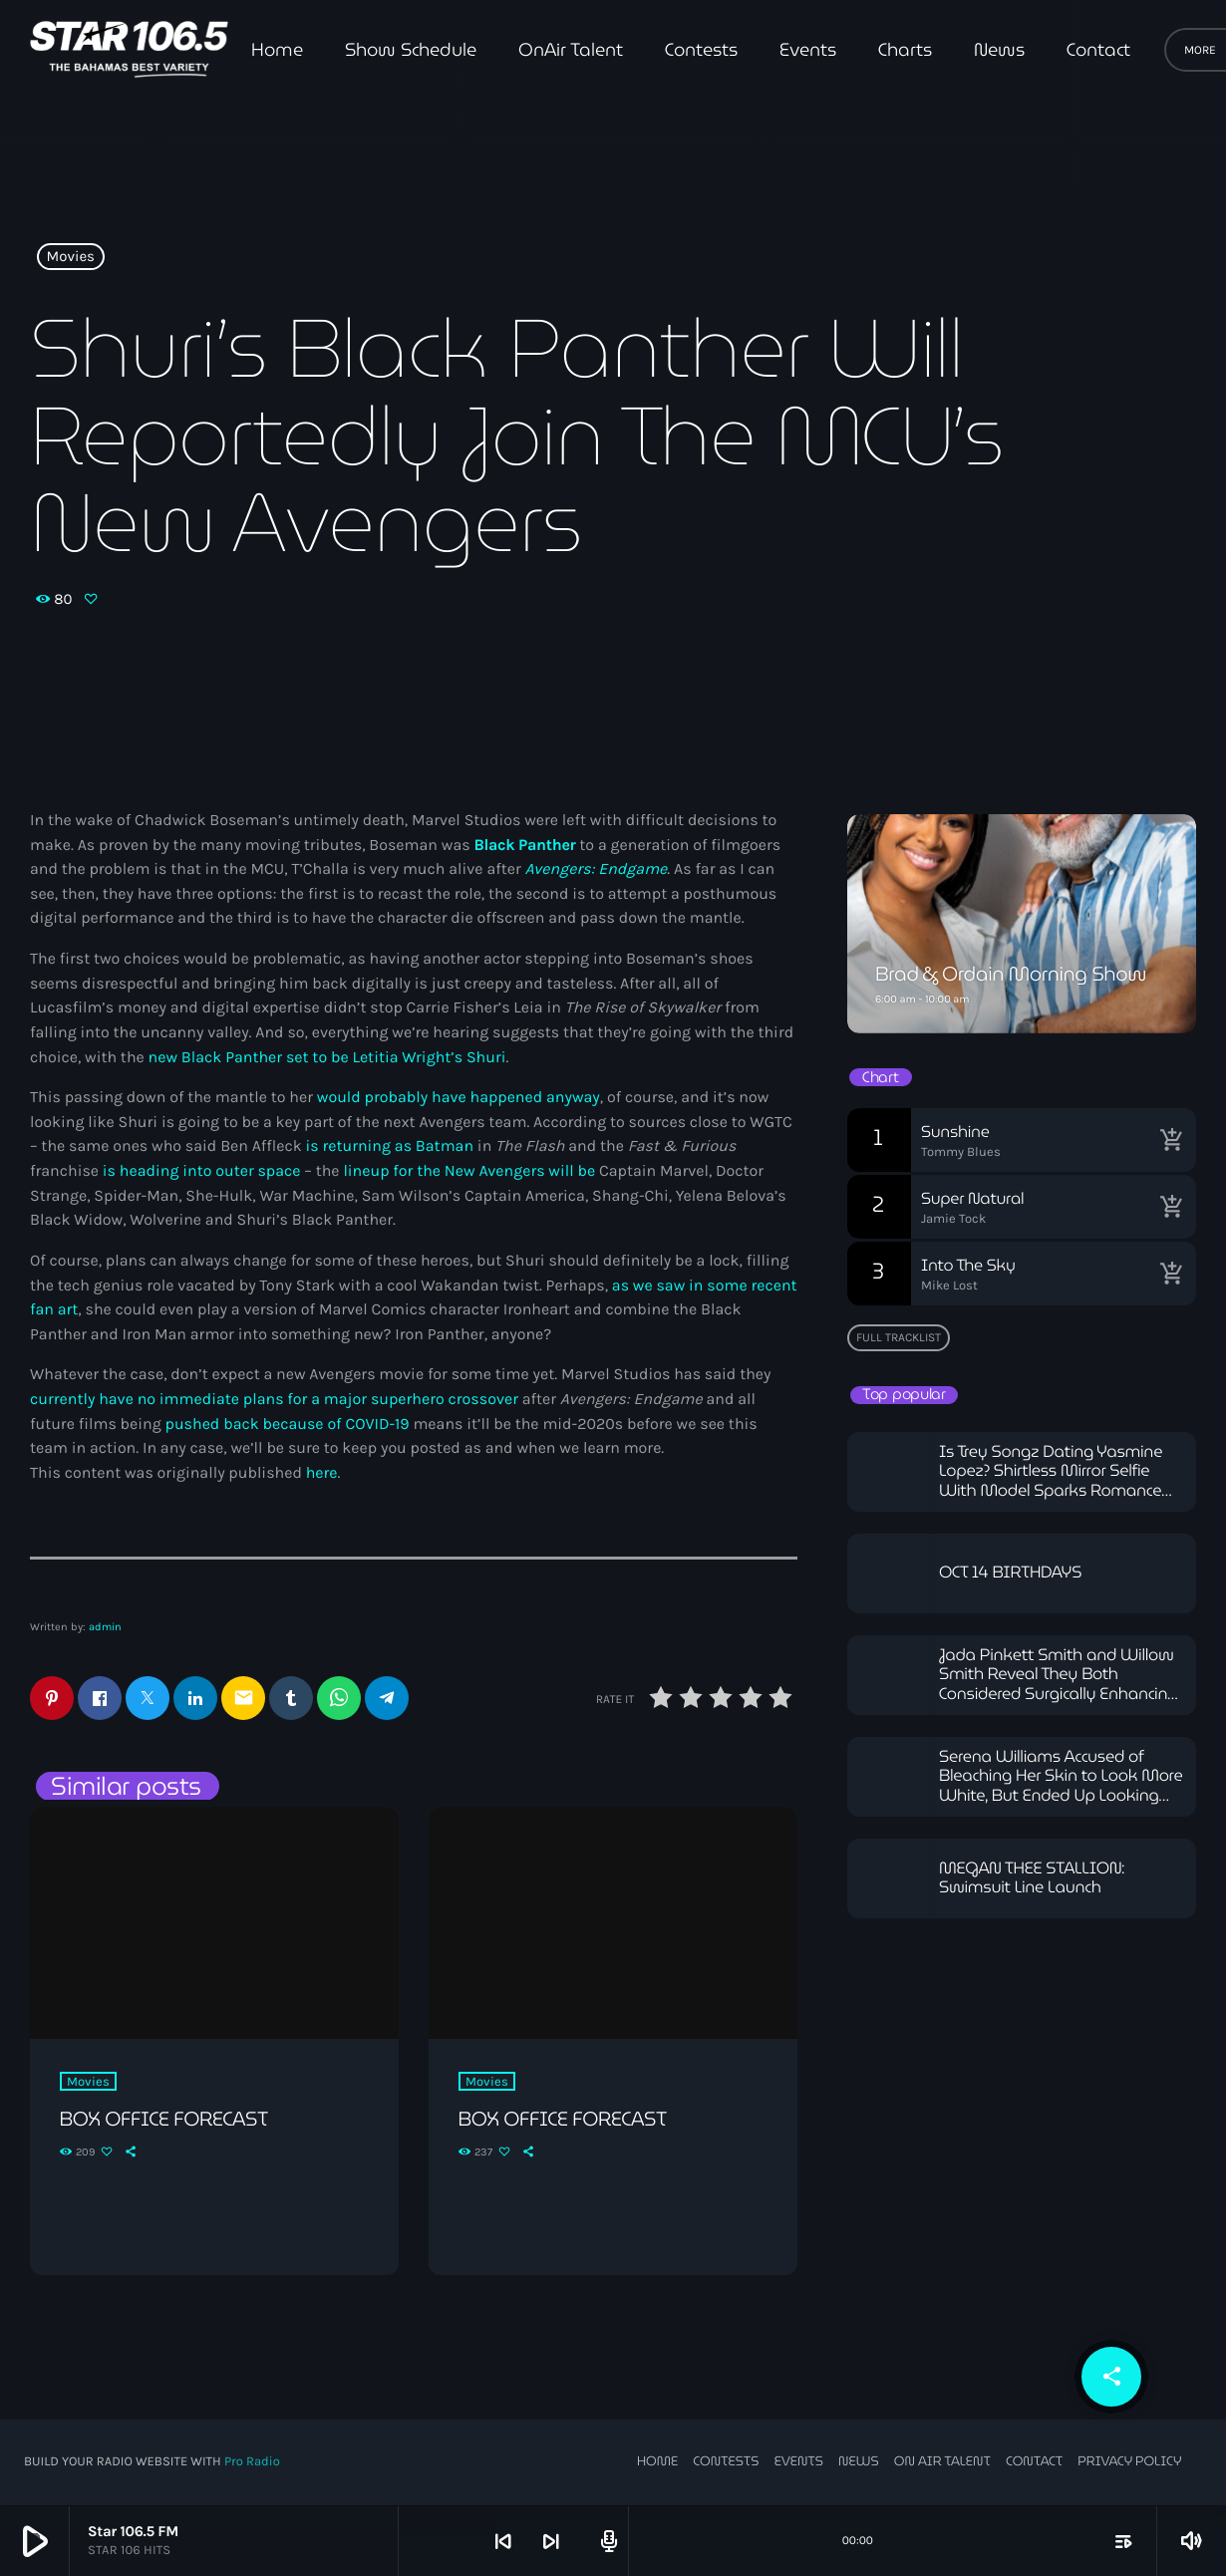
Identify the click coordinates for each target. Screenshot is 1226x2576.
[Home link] (129, 50)
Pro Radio (252, 2462)
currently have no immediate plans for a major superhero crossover (274, 1399)
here (322, 1473)
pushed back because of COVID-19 (287, 1424)
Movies (71, 257)
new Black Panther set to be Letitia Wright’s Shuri (327, 1057)
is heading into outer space (202, 1171)
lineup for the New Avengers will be (469, 1171)
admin (105, 1626)
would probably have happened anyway (458, 1097)
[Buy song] (1171, 1140)
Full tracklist (898, 1337)
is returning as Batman (389, 1146)
